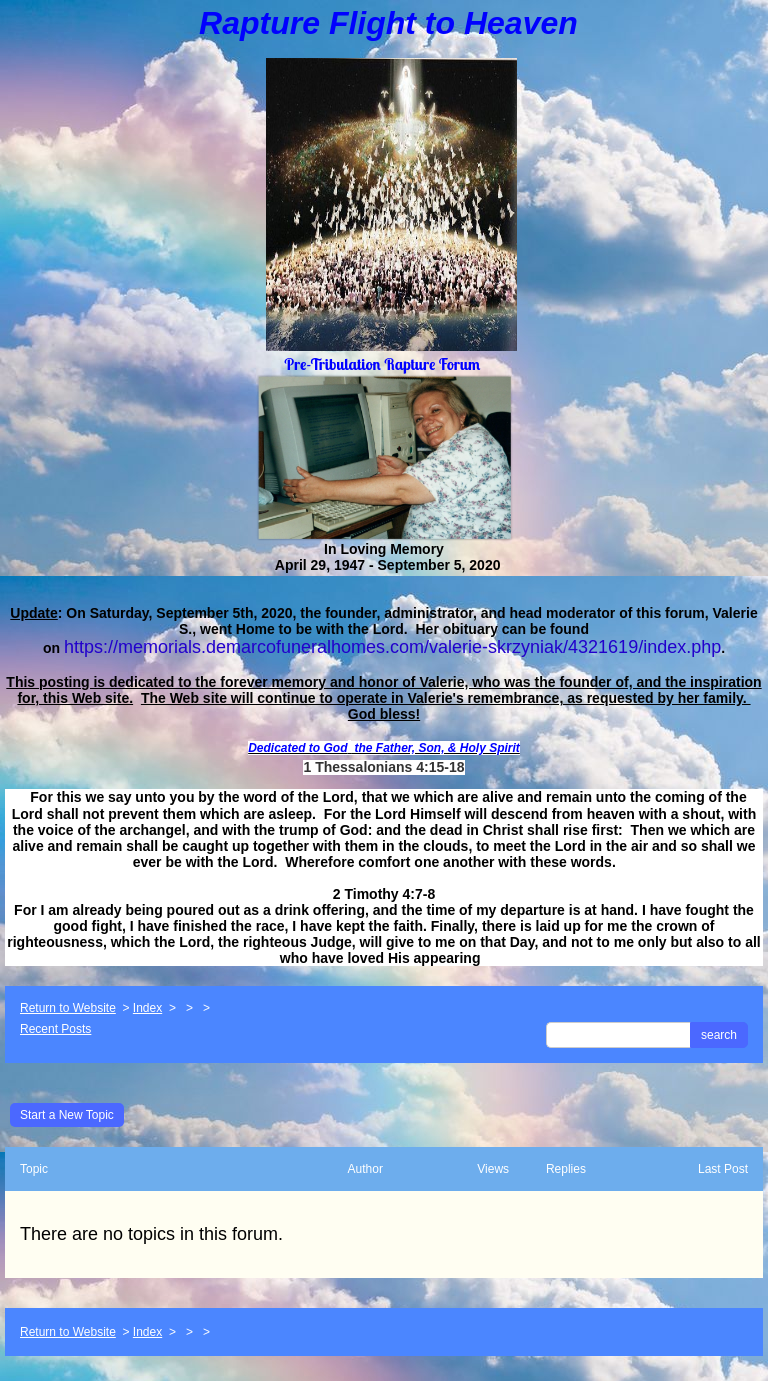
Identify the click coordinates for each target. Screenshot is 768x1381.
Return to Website (68, 1008)
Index (147, 1008)
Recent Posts (55, 1029)
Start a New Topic (67, 1115)
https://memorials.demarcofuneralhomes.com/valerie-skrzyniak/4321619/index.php (392, 647)
